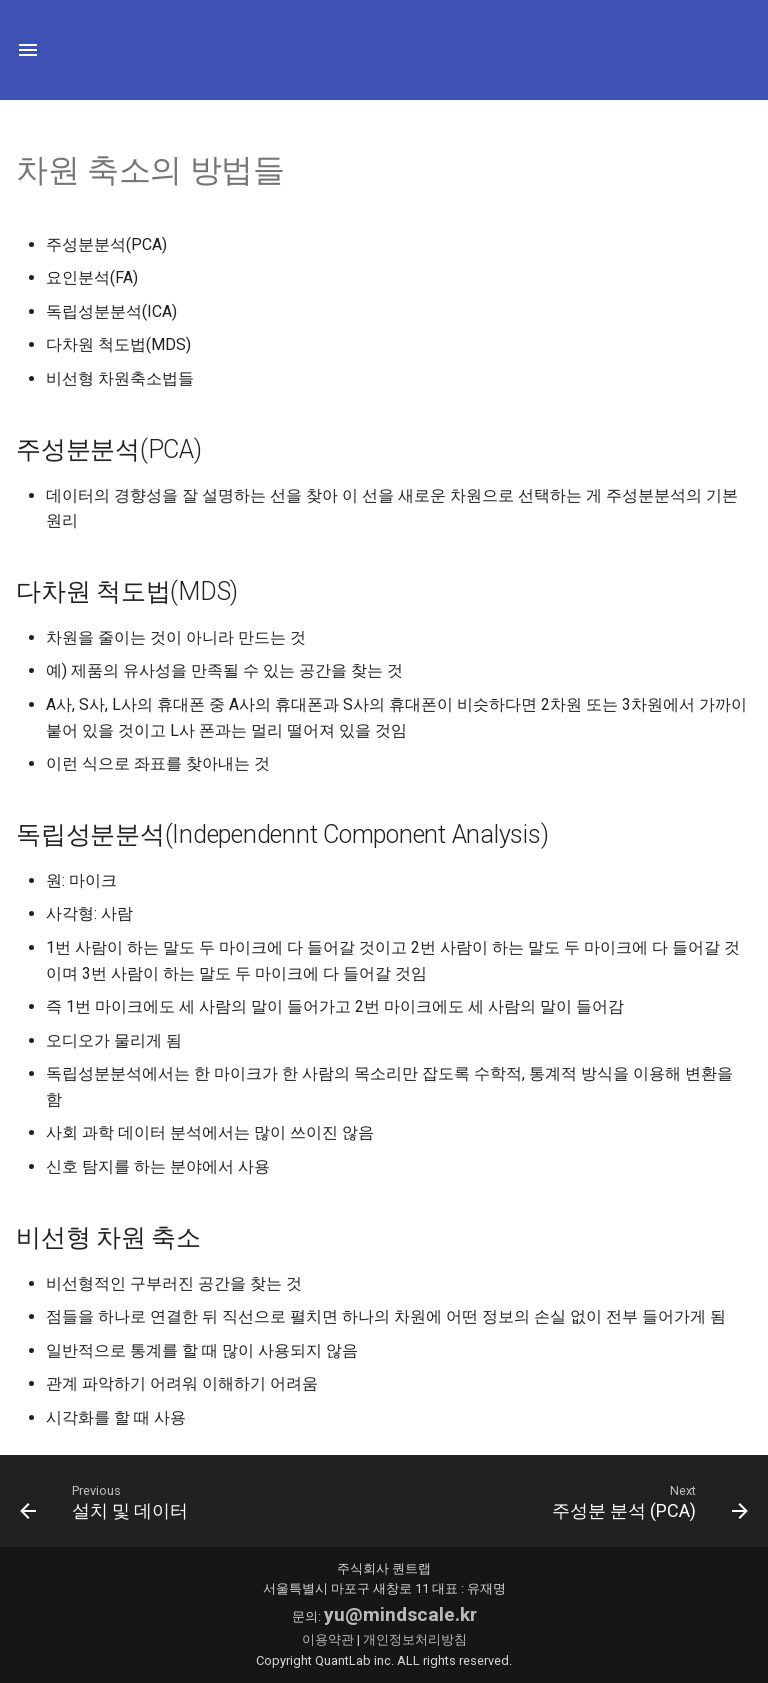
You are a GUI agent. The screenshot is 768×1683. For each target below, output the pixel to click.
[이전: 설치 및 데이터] (107, 1501)
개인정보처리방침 (415, 1639)
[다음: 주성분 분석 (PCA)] (646, 1501)
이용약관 (328, 1639)
